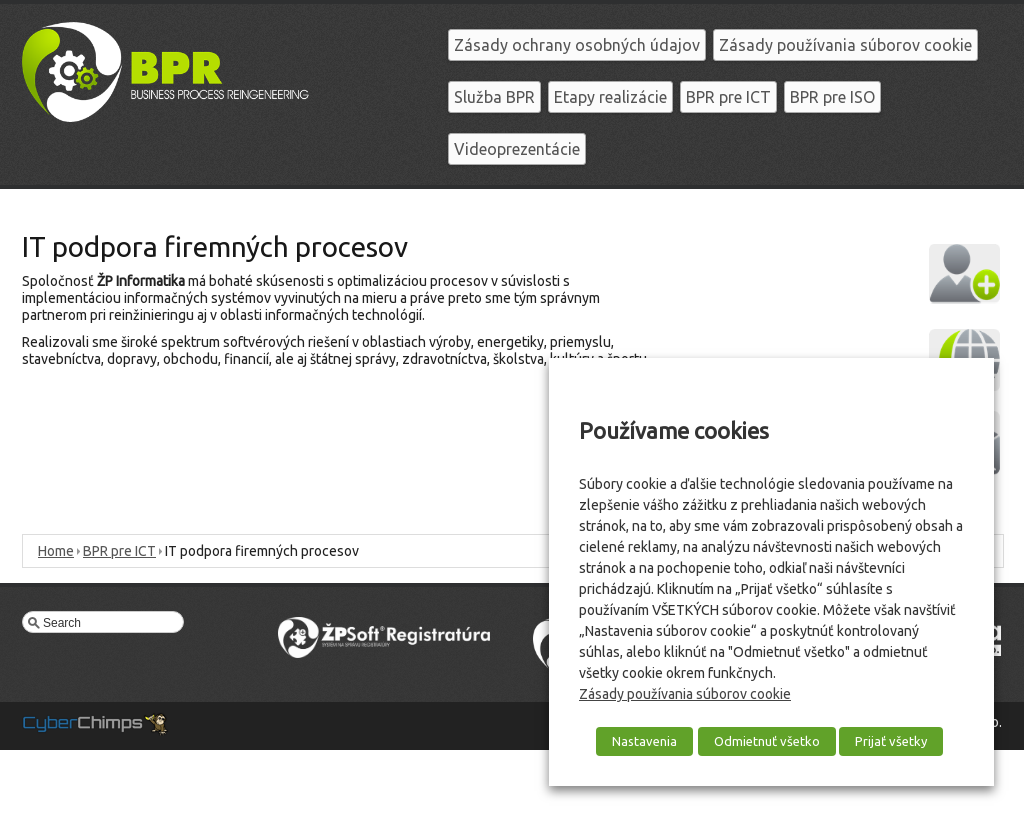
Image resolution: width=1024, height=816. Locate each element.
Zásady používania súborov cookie (845, 45)
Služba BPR (494, 97)
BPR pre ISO (832, 97)
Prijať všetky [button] (891, 741)
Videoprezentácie (517, 149)
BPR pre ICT (728, 97)
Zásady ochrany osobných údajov (577, 45)
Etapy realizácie (610, 97)
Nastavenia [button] (644, 741)
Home (56, 551)
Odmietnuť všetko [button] (767, 741)
